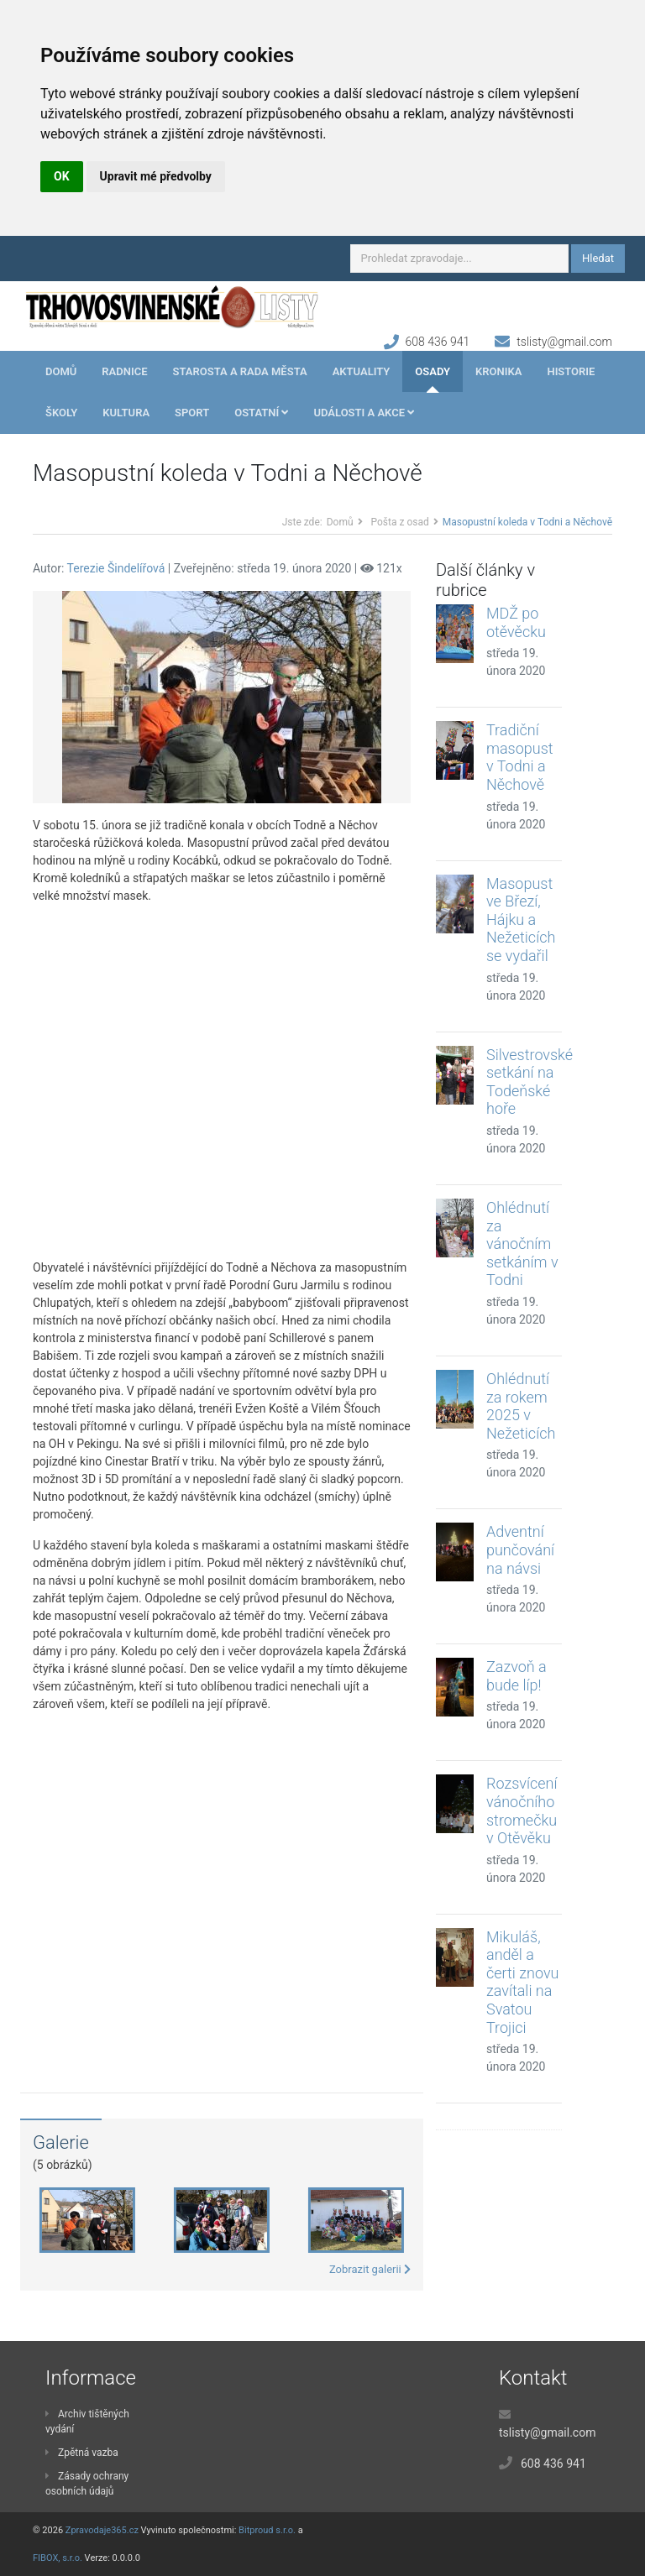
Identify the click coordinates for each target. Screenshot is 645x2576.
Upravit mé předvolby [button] (156, 176)
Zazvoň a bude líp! (516, 1676)
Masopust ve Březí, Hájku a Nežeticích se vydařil (520, 919)
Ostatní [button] (261, 412)
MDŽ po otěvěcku (516, 622)
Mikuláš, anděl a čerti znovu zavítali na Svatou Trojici (522, 1982)
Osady (432, 371)
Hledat (598, 258)
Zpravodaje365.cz (102, 2530)
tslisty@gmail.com (564, 341)
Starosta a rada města (240, 371)
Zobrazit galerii (370, 2269)
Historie (571, 371)
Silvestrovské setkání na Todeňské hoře (529, 1082)
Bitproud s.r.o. (267, 2530)
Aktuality (362, 371)
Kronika (498, 371)
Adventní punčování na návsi (520, 1549)
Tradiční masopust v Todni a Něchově (519, 757)
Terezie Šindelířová (116, 568)
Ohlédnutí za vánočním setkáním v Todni (522, 1243)
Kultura (125, 412)
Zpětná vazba (81, 2452)
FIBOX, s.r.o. (57, 2557)
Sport (192, 412)
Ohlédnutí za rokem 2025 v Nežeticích (520, 1406)
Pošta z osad (400, 522)
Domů (60, 371)
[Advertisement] (222, 1082)
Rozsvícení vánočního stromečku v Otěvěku (521, 1810)
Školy (61, 412)
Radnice (124, 371)
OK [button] (62, 176)
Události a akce (363, 412)
